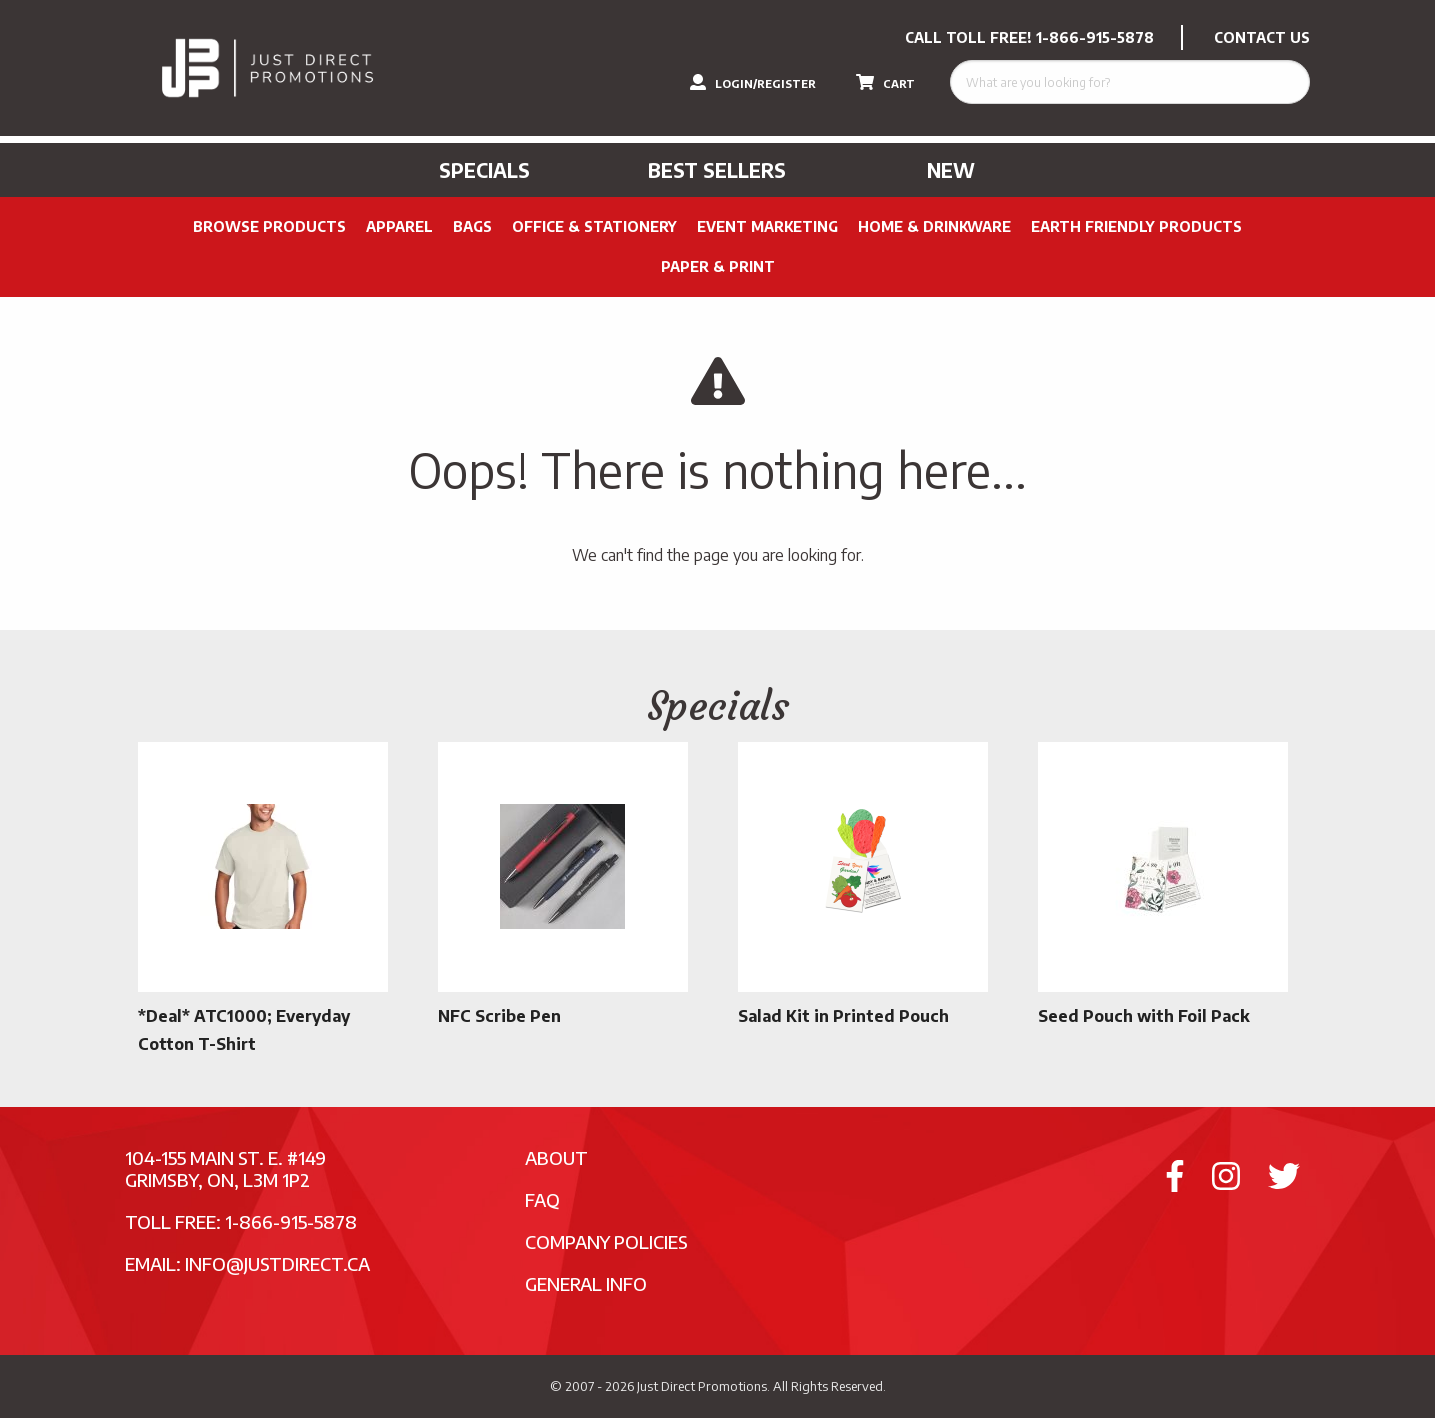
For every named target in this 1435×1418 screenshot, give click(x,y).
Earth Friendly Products (1136, 226)
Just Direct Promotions (702, 1386)
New (951, 170)
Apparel (399, 226)
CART (885, 82)
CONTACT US (1262, 37)
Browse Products (269, 226)
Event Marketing (767, 226)
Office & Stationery (594, 226)
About (556, 1157)
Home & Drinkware (934, 226)
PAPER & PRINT (718, 266)
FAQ (542, 1199)
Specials (484, 170)
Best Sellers (717, 170)
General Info (586, 1283)
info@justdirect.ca (277, 1263)
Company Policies (606, 1241)
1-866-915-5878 (1095, 37)
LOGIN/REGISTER (753, 82)
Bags (472, 226)
